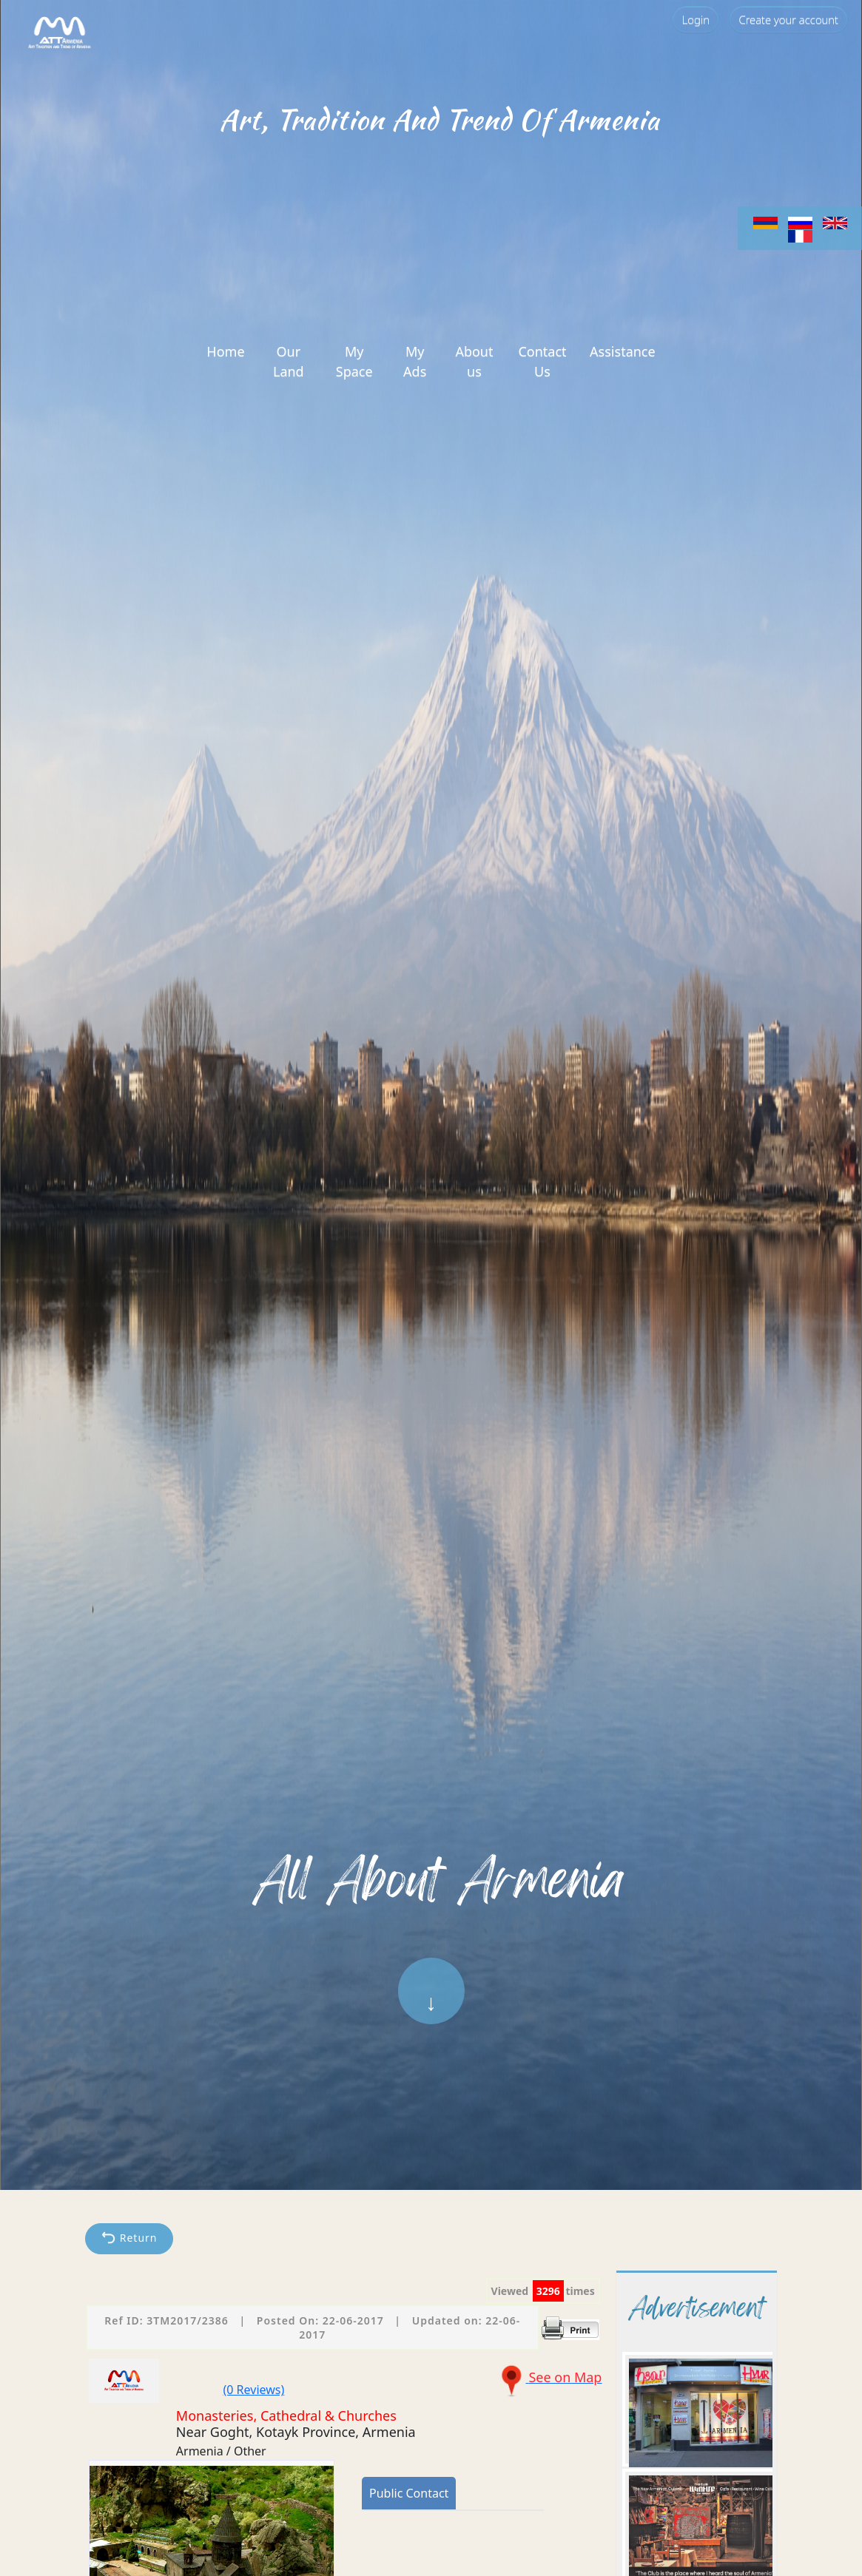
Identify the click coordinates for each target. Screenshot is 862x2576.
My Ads (414, 361)
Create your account (788, 19)
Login (696, 19)
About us (474, 361)
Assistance (623, 351)
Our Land (288, 361)
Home (225, 351)
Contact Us (542, 361)
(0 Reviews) (254, 2389)
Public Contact (408, 2493)
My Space (354, 361)
